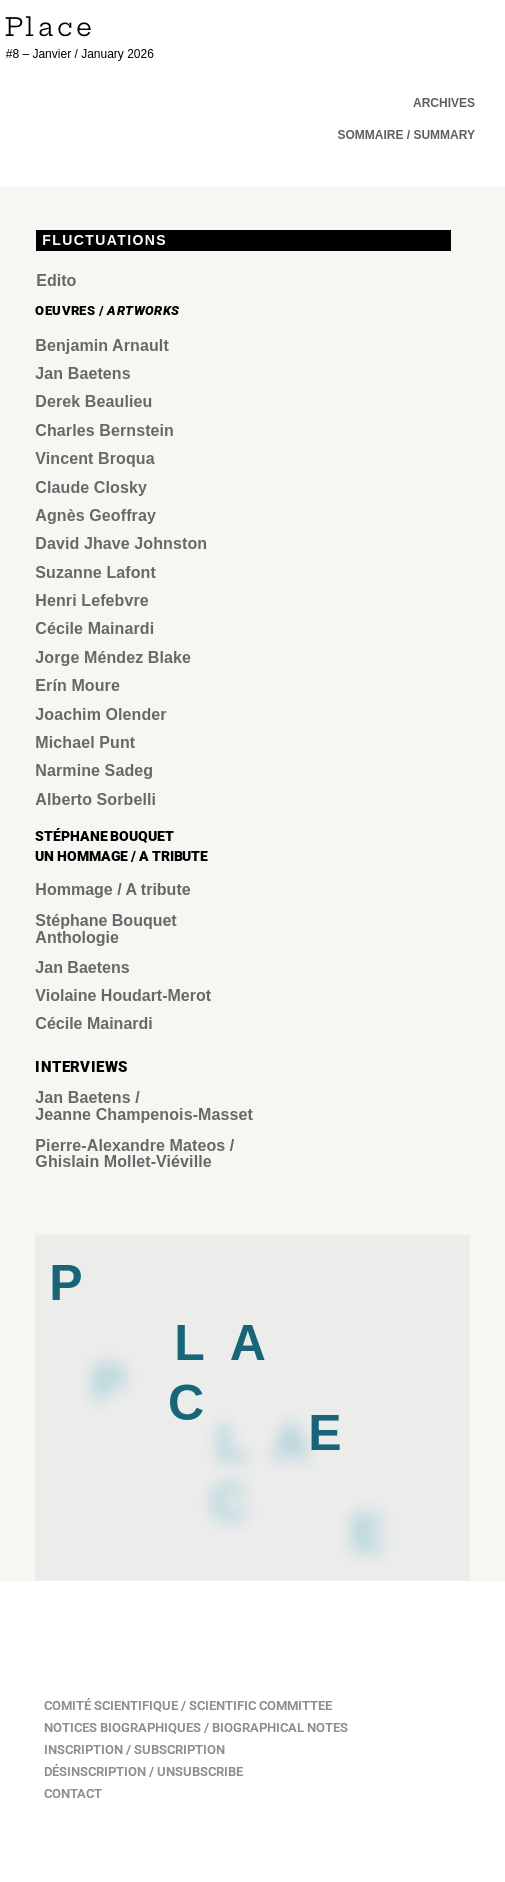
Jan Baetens (85, 373)
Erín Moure (77, 685)
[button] (406, 135)
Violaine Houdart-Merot (123, 995)
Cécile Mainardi (94, 628)
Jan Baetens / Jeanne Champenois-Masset (146, 1106)
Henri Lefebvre (91, 600)
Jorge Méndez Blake (113, 657)
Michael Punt (85, 742)
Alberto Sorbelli (95, 799)
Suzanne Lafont (95, 572)
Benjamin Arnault (101, 345)
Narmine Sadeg (94, 770)
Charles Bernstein (104, 430)
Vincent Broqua (94, 458)
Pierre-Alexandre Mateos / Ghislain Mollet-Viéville (134, 1154)
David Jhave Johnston (121, 543)
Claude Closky (91, 487)
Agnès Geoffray (95, 515)
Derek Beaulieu (93, 401)
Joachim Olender (100, 714)
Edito (56, 280)
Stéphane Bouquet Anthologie (105, 929)
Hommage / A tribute (112, 889)
